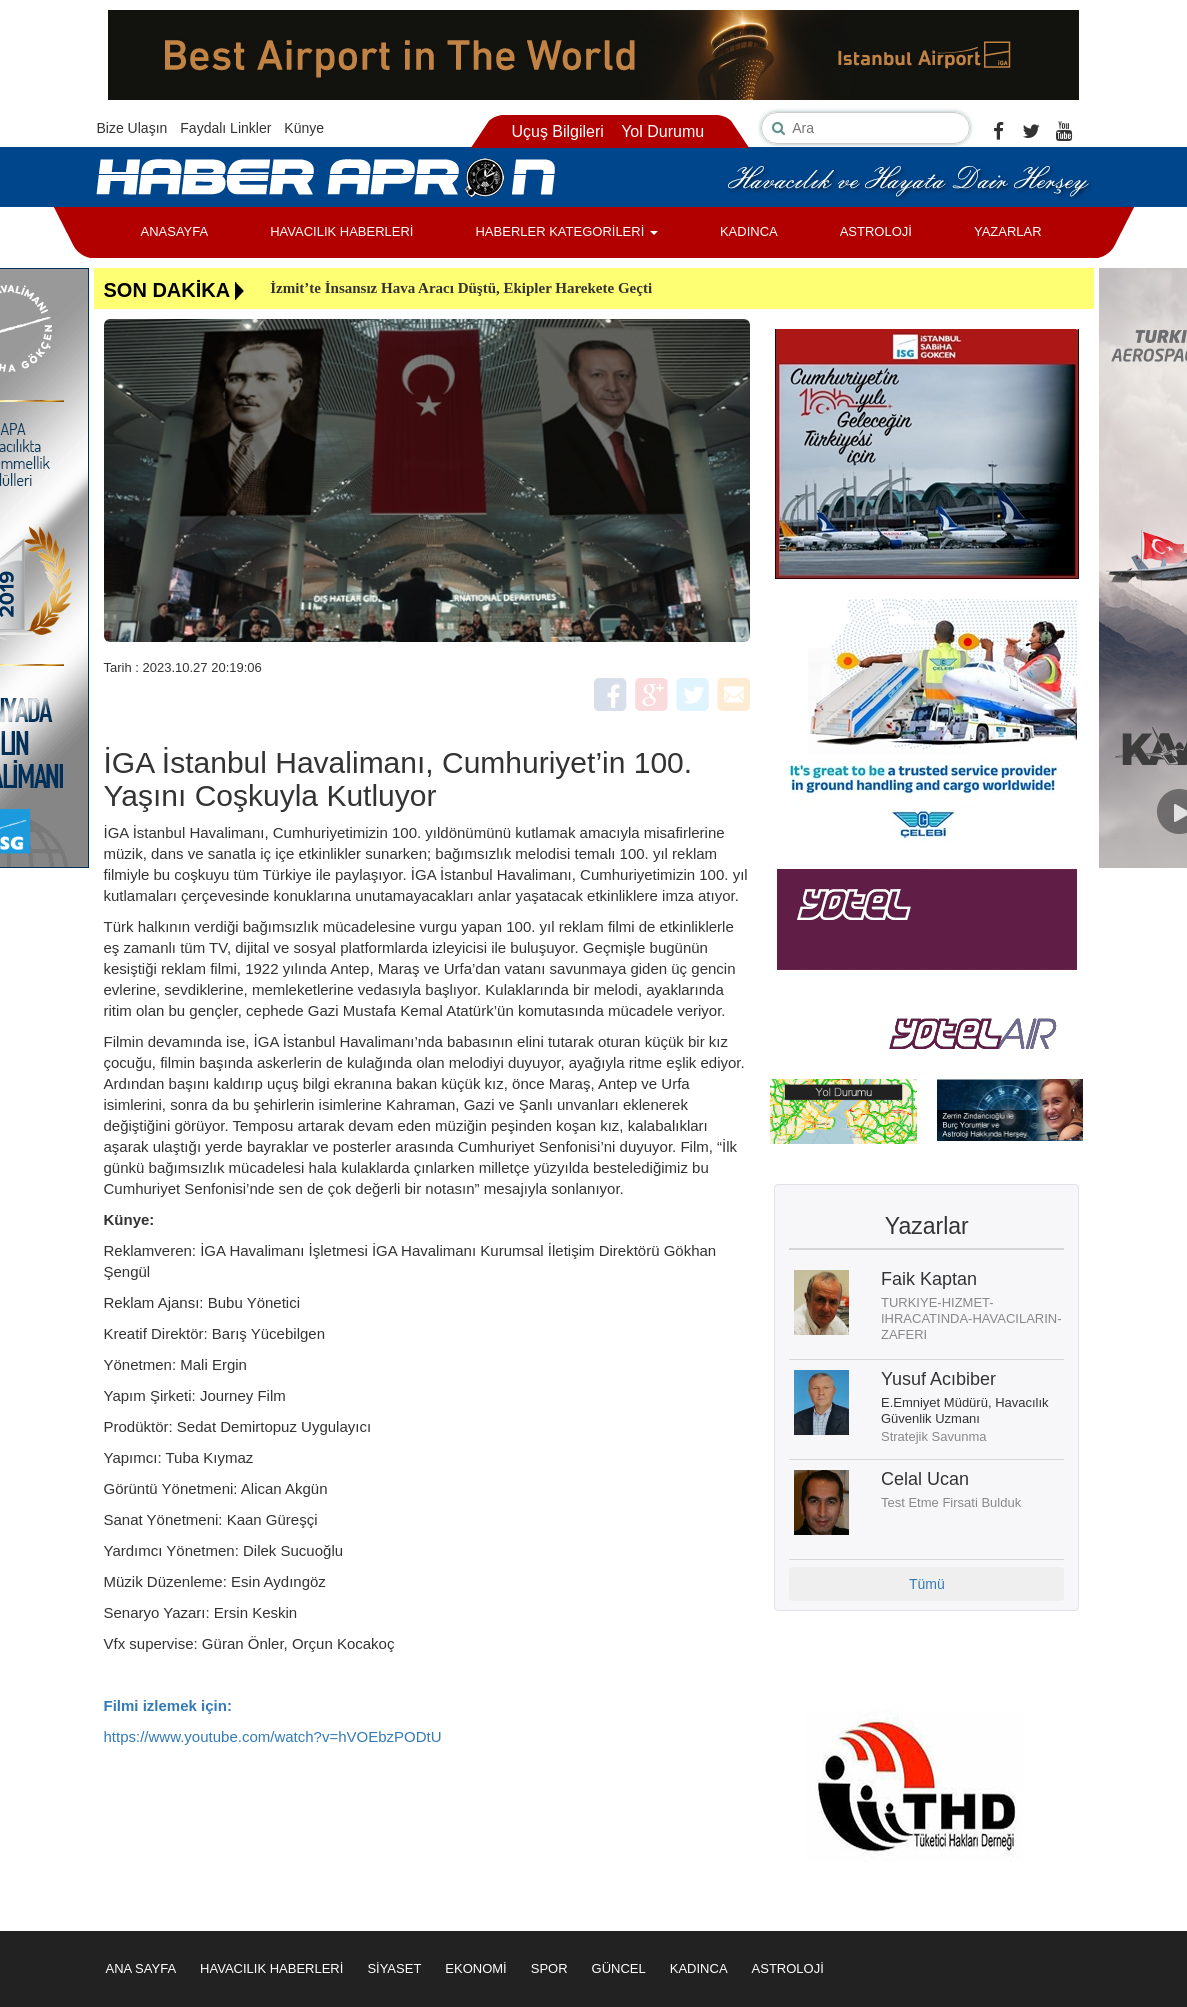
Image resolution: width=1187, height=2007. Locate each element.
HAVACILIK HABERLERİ (341, 231)
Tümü (927, 1584)
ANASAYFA (175, 231)
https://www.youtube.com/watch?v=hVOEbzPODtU (273, 1736)
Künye (304, 128)
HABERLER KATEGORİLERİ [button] (566, 231)
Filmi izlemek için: (168, 1705)
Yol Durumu (662, 131)
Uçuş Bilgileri (557, 131)
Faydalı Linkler (225, 128)
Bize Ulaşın (132, 128)
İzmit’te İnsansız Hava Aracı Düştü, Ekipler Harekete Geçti (461, 288)
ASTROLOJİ (876, 231)
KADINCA (749, 231)
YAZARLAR (1008, 231)
